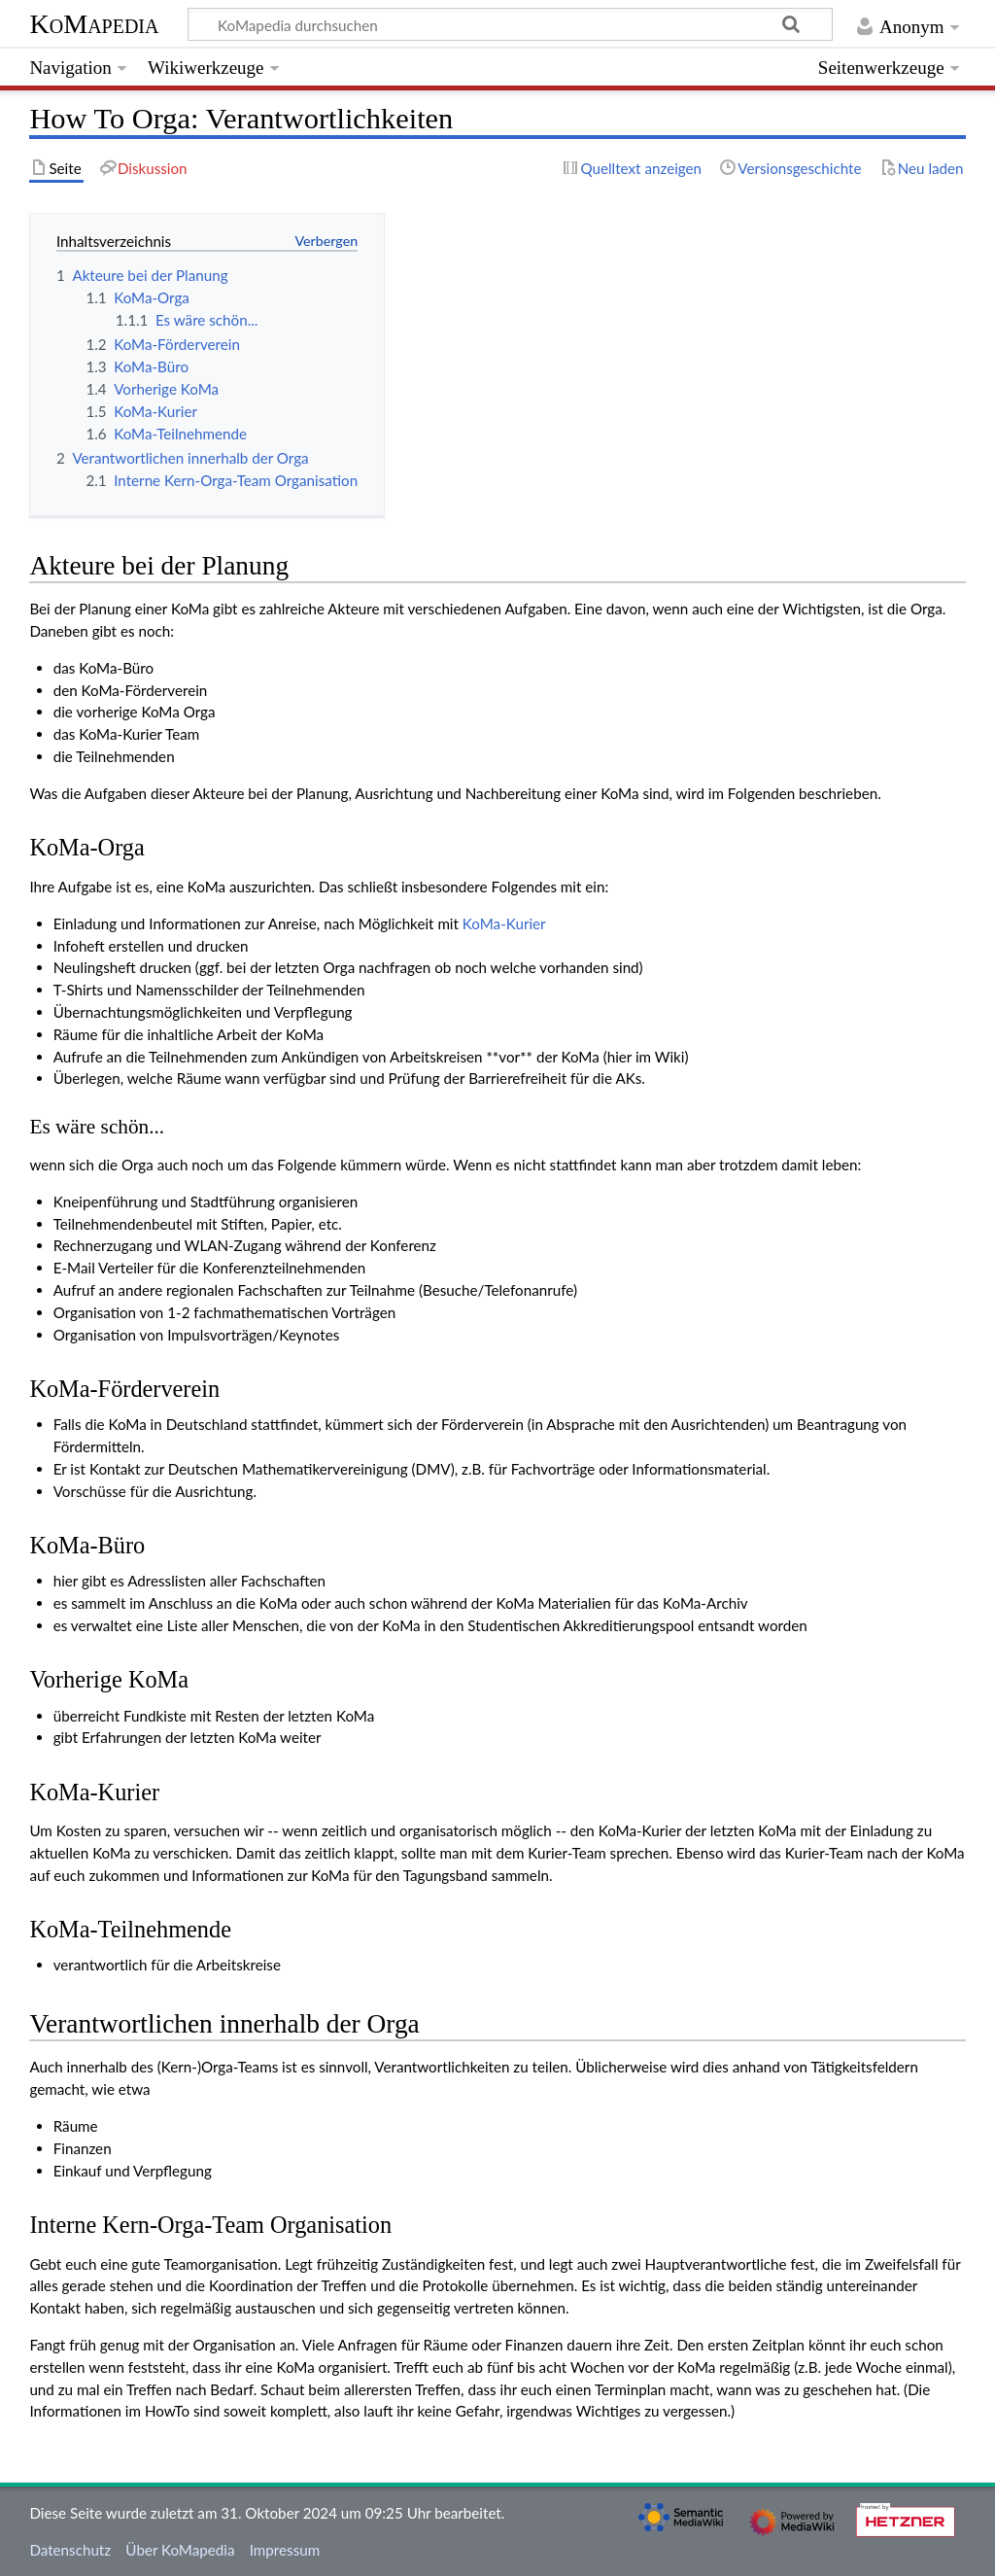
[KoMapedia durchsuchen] (511, 24)
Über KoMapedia (179, 2550)
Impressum (285, 2550)
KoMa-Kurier (504, 923)
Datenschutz (70, 2550)
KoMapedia (93, 24)
